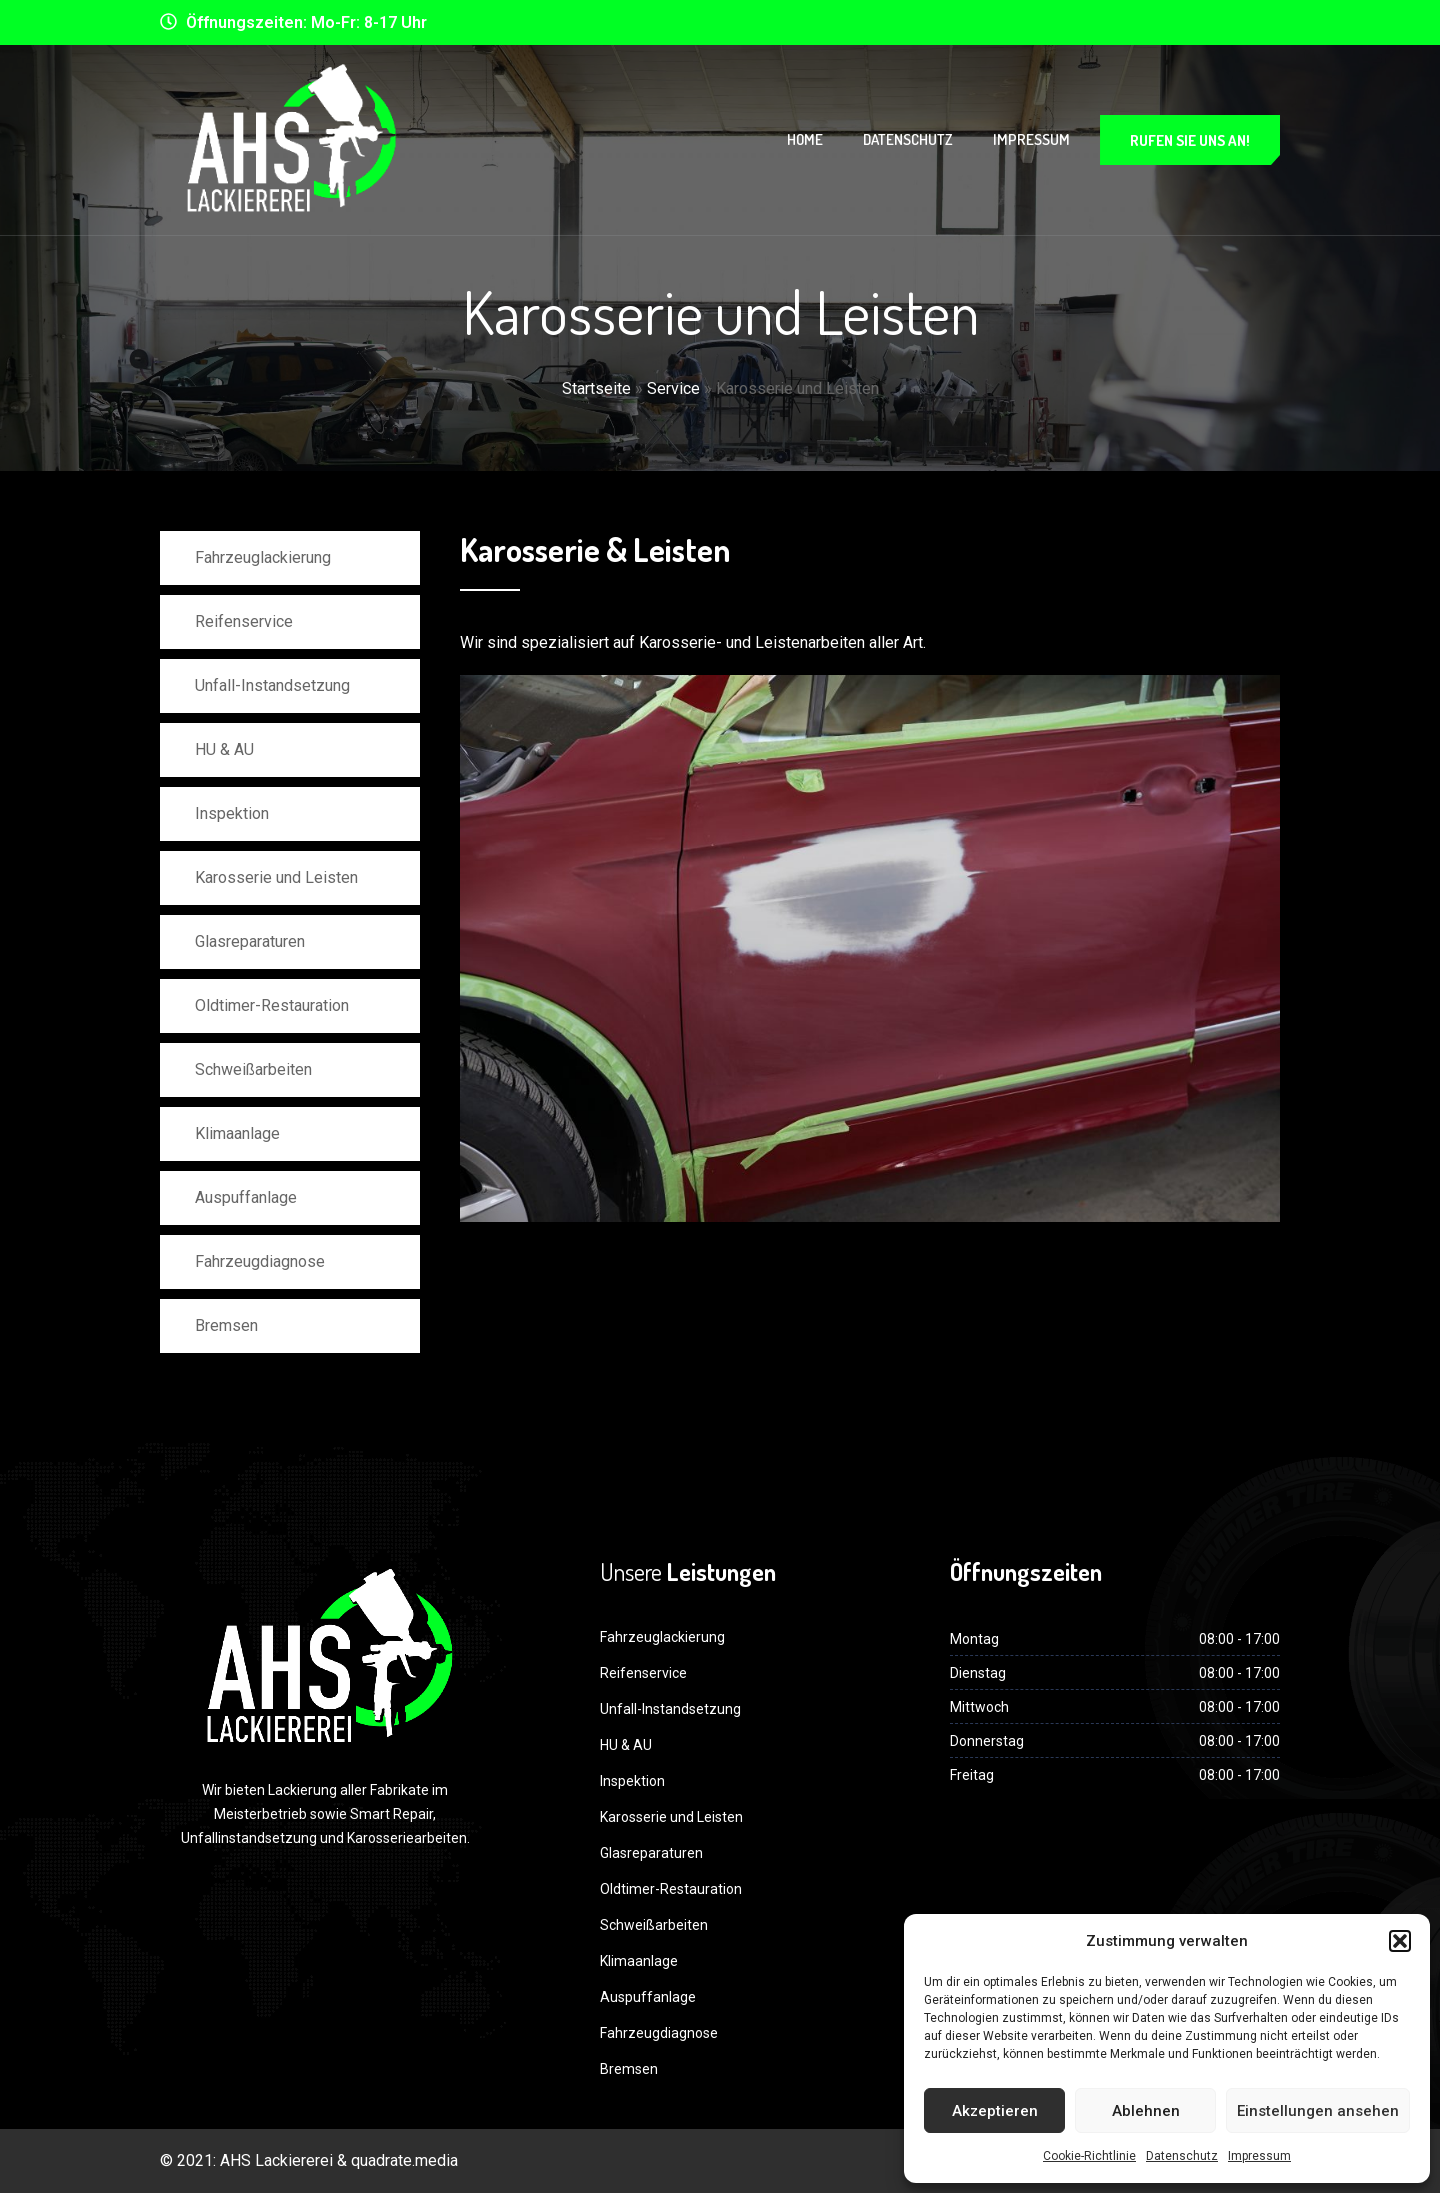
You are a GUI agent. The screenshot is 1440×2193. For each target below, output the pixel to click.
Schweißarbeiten (253, 1069)
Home (805, 139)
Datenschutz (1182, 2156)
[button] (1400, 1941)
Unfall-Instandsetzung (272, 685)
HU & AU (224, 749)
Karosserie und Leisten (276, 877)
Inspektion (232, 813)
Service (673, 388)
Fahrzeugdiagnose (260, 1261)
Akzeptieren (995, 2111)
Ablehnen (1146, 2111)
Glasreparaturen (250, 941)
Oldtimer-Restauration (272, 1005)
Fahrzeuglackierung (263, 557)
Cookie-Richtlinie (1089, 2156)
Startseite (596, 388)
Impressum (1259, 2156)
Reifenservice (244, 621)
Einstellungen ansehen (1318, 2111)
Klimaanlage (237, 1133)
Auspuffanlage (246, 1197)
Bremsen (226, 1325)
